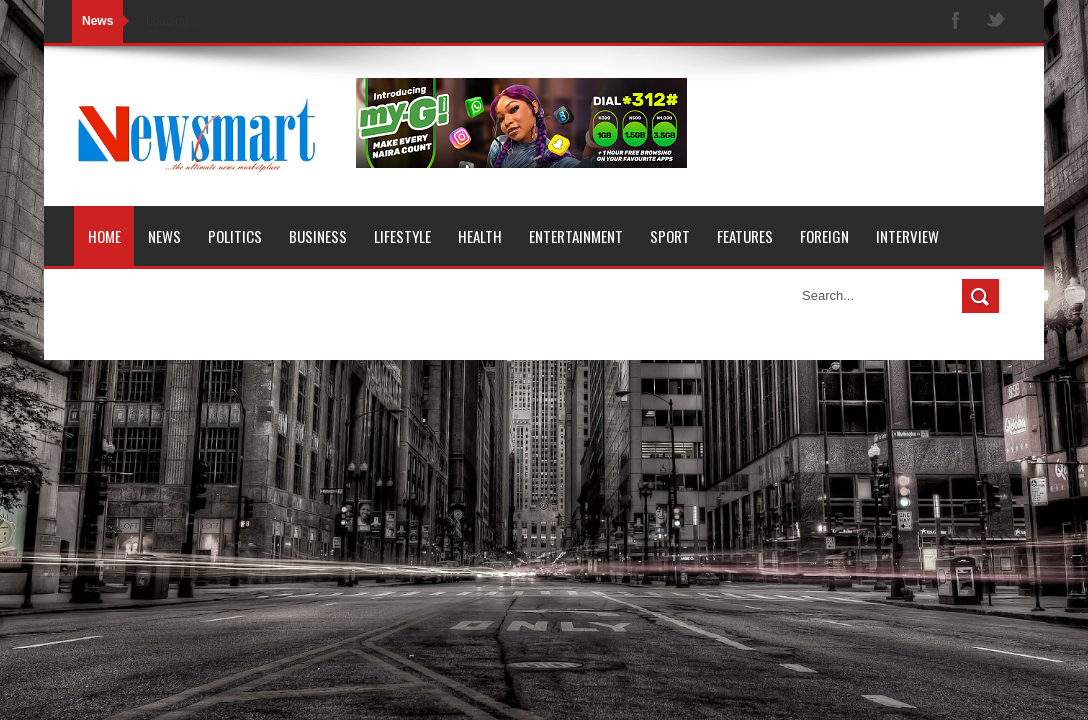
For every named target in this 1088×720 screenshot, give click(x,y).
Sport (670, 236)
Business (318, 236)
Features (745, 236)
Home (104, 236)
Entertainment (576, 236)
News (164, 236)
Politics (235, 236)
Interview (907, 236)
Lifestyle (402, 236)
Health (480, 236)
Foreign (824, 236)
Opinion (112, 296)
